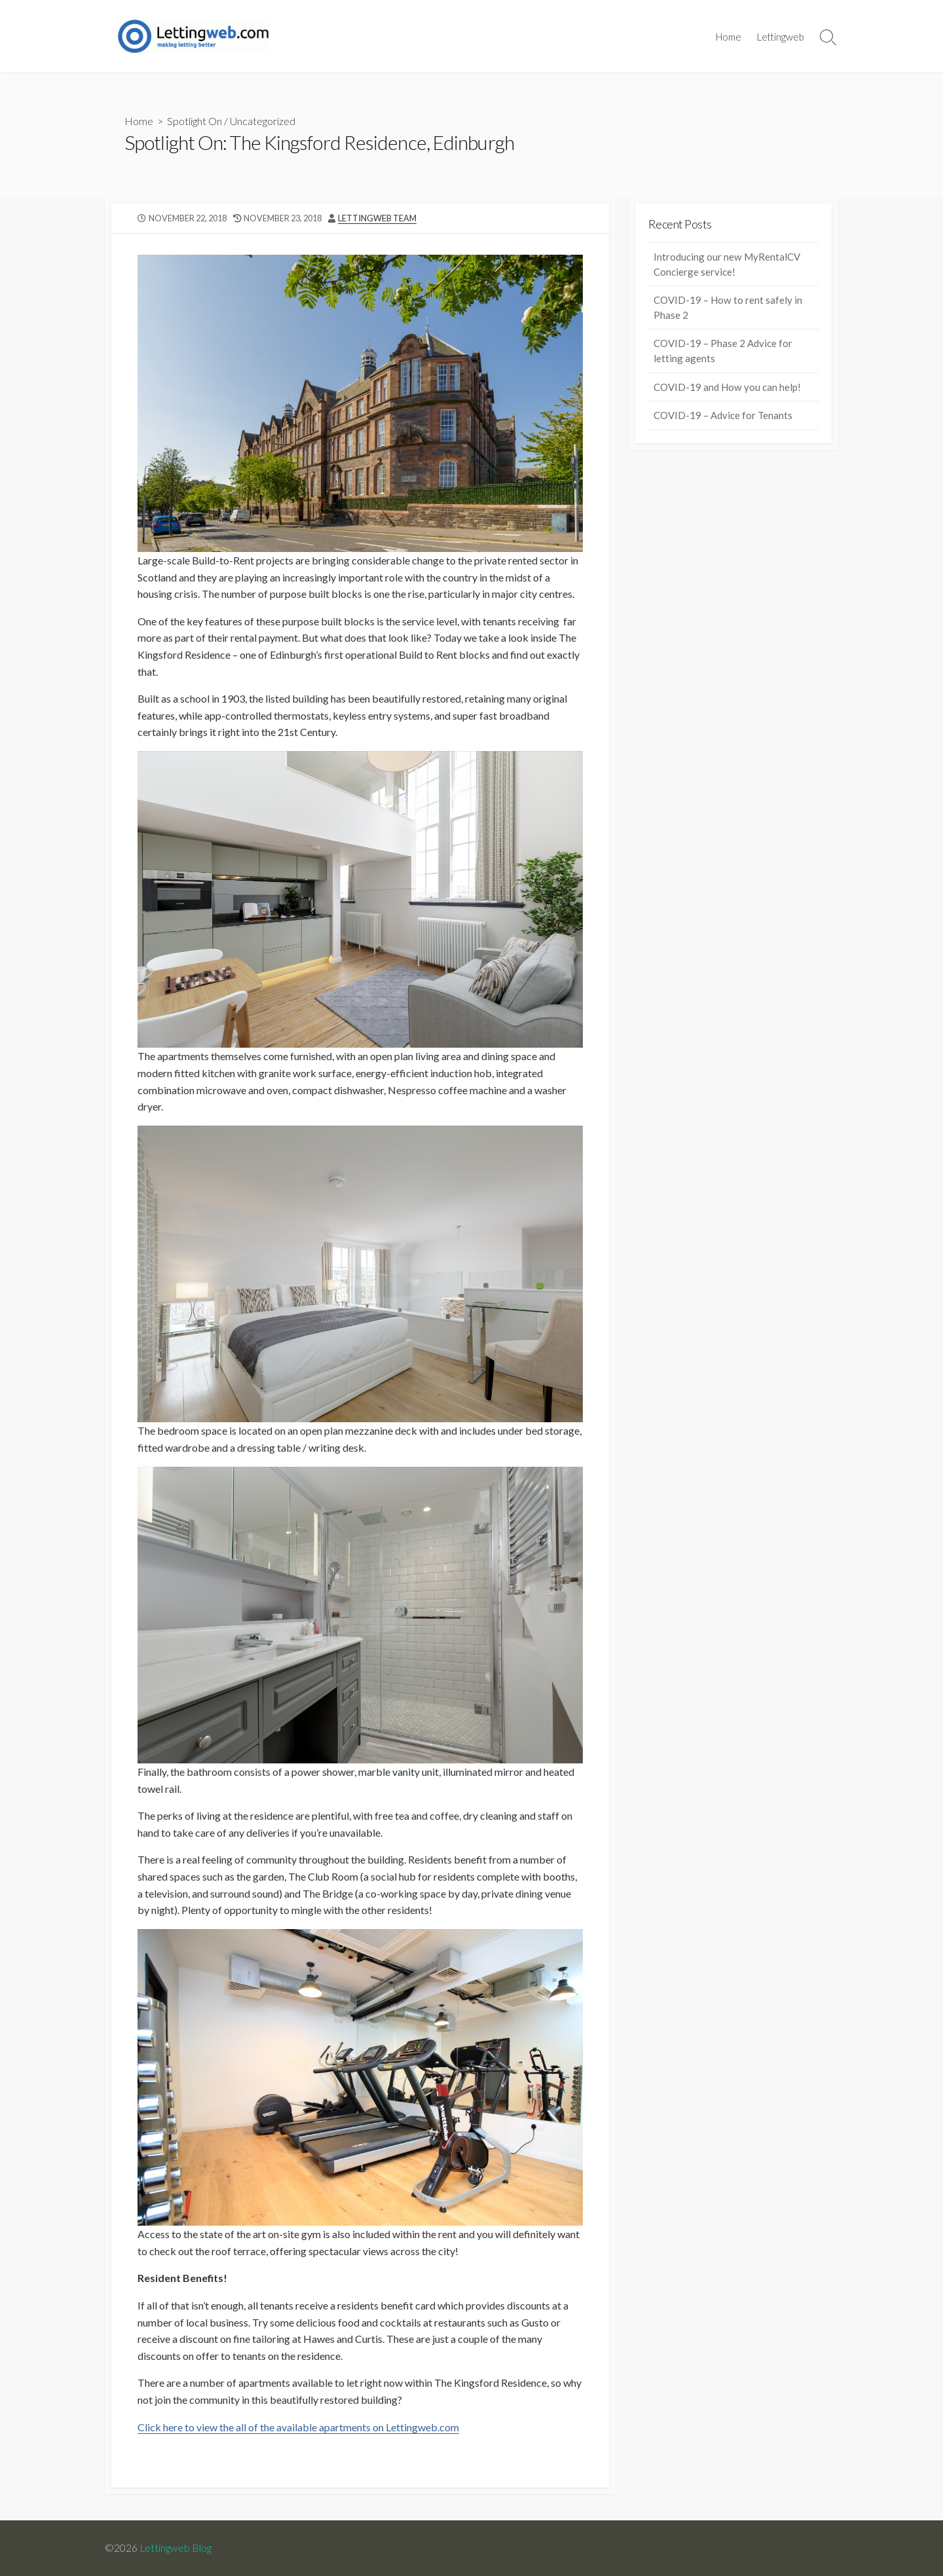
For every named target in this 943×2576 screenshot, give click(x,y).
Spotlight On (194, 121)
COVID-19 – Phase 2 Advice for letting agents (723, 350)
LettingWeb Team (377, 218)
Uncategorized (262, 121)
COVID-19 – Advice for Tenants (723, 415)
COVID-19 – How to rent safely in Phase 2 (728, 307)
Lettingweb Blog (175, 2548)
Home (728, 37)
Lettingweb (780, 37)
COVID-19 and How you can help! (727, 387)
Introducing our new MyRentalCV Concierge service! (727, 264)
